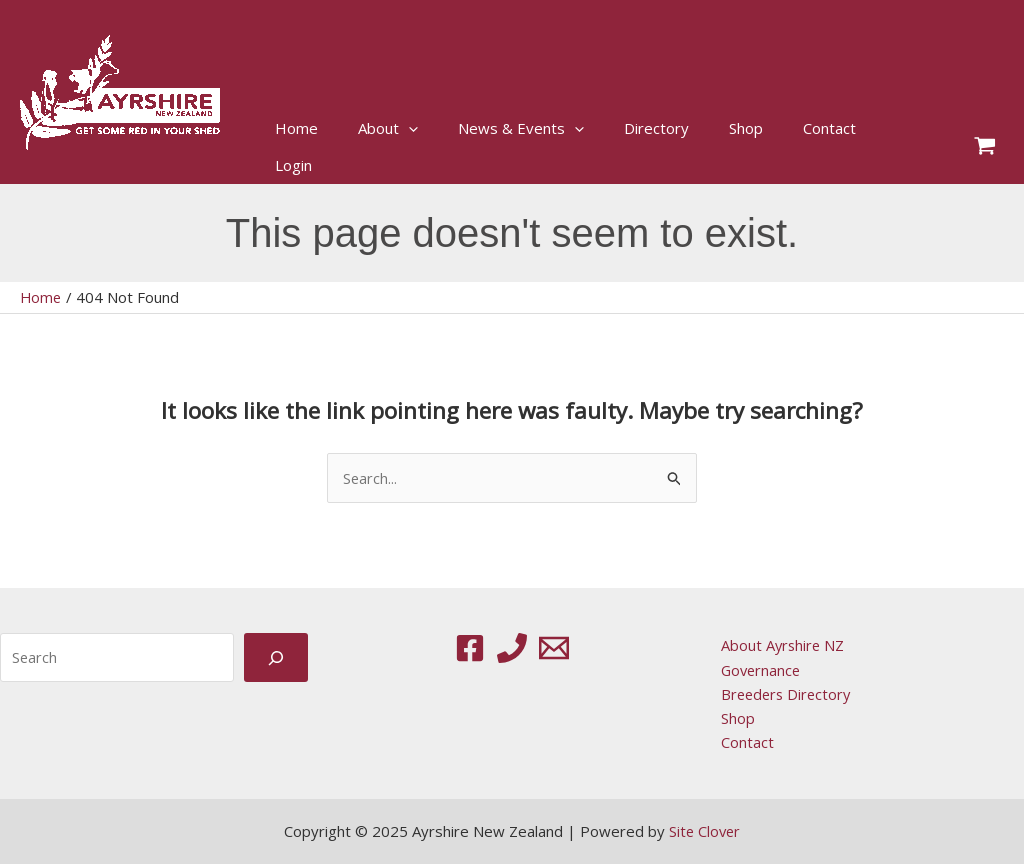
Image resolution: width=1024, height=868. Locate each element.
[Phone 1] (512, 649)
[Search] (276, 658)
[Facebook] (470, 649)
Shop (733, 720)
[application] (408, 128)
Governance (757, 671)
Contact (742, 745)
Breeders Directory (783, 696)
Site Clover (705, 835)
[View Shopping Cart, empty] (985, 147)
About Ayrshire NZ (779, 646)
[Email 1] (554, 649)
